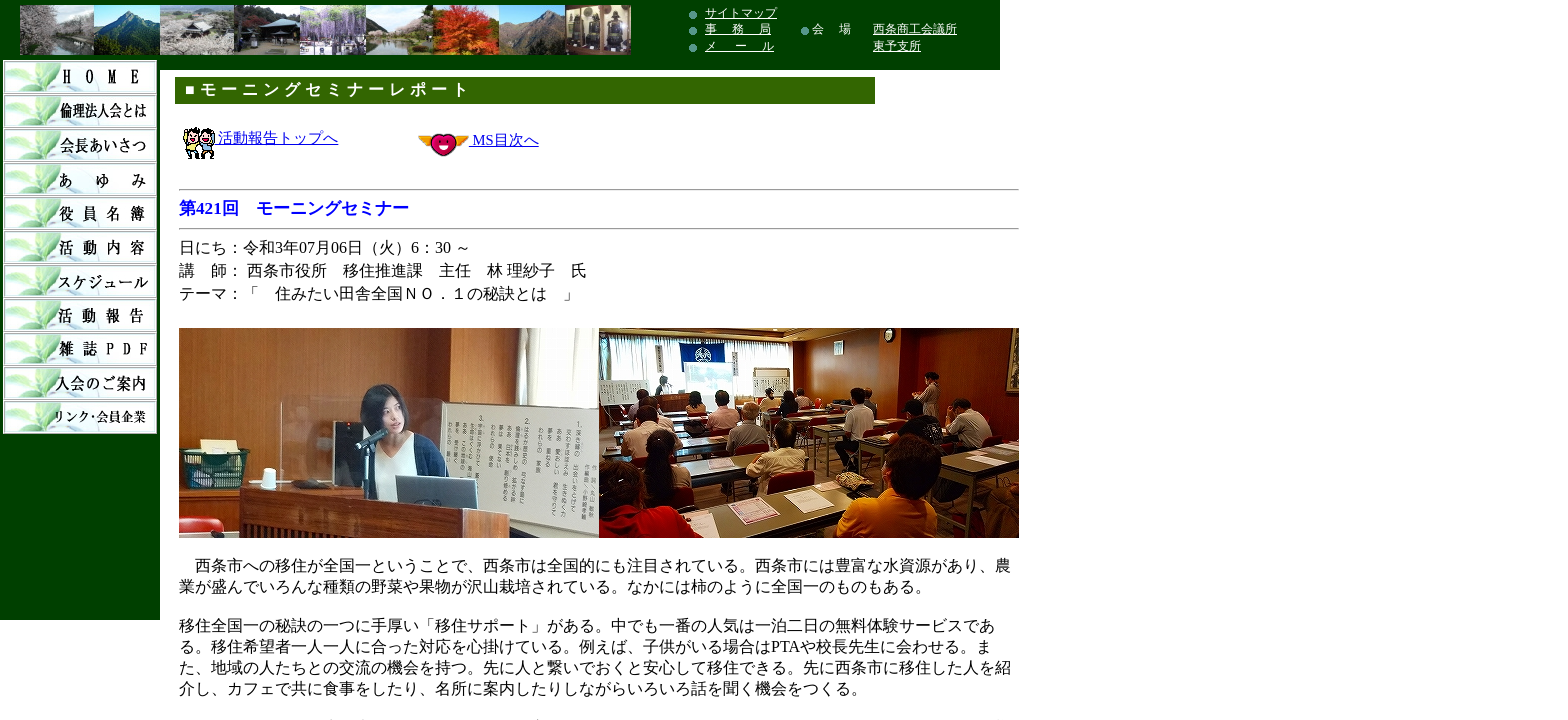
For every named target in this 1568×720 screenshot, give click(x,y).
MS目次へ (504, 140)
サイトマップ (741, 13)
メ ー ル (739, 46)
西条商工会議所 (915, 29)
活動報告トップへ (261, 138)
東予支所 (897, 46)
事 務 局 (738, 29)
